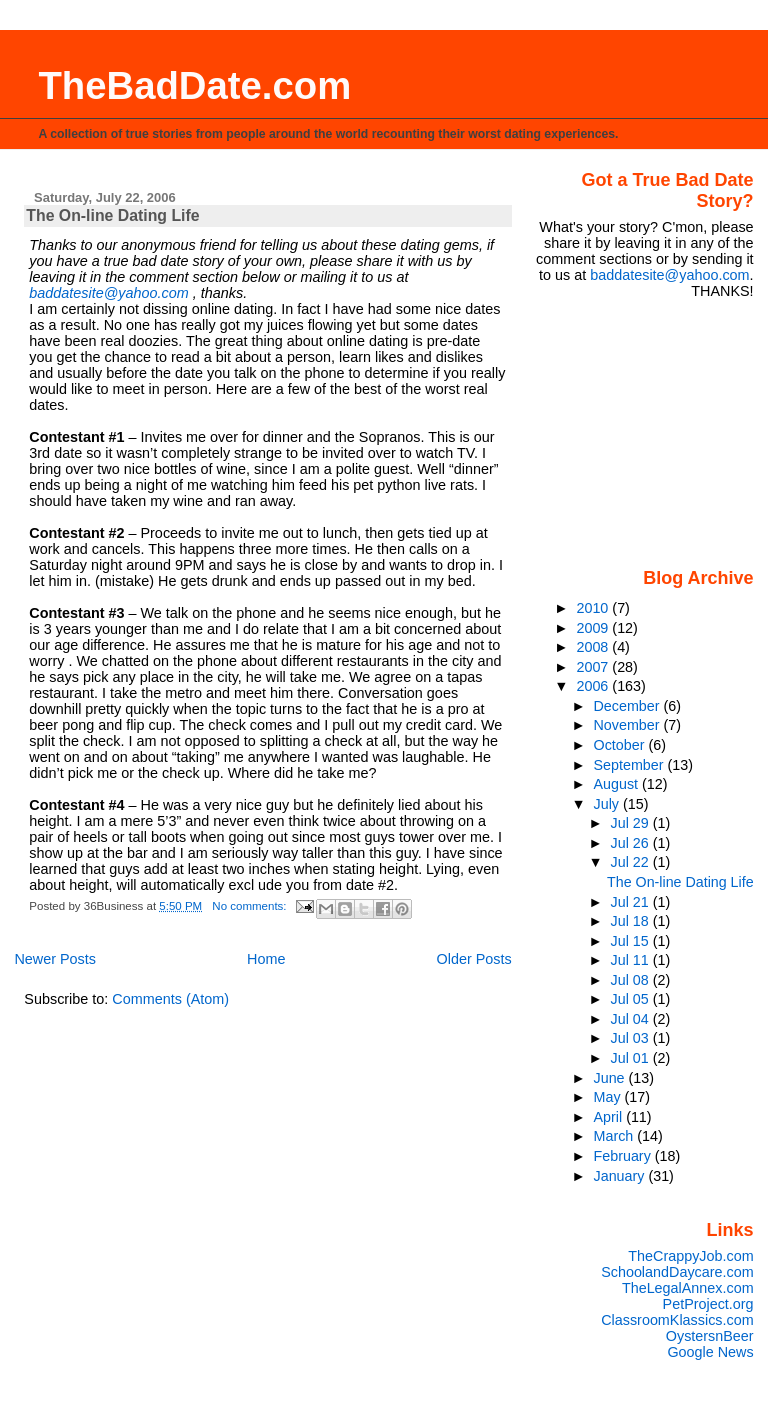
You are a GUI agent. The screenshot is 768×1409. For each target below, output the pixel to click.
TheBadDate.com (194, 85)
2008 (594, 647)
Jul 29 (632, 823)
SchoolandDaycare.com (677, 1272)
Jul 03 (632, 1038)
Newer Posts (55, 959)
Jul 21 (632, 902)
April (610, 1117)
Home (266, 959)
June (611, 1078)
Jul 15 (632, 941)
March (616, 1136)
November (629, 725)
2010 (594, 608)
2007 (594, 667)
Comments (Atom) (170, 999)
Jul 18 (632, 921)
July (608, 804)
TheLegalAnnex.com (688, 1288)
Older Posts (474, 959)
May (609, 1097)
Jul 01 (632, 1058)
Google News (710, 1352)
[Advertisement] (648, 432)
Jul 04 (632, 1019)
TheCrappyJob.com (690, 1256)
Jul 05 (632, 999)
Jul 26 (632, 843)
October (621, 745)
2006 (594, 686)
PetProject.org (708, 1304)
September (631, 765)
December (629, 706)
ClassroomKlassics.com (677, 1320)
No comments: (250, 906)
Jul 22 (632, 862)
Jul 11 (632, 960)
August (618, 784)
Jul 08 (632, 980)
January (621, 1176)
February (624, 1156)
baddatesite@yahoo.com (108, 293)
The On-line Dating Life (112, 215)
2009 (594, 628)
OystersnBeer (710, 1336)
